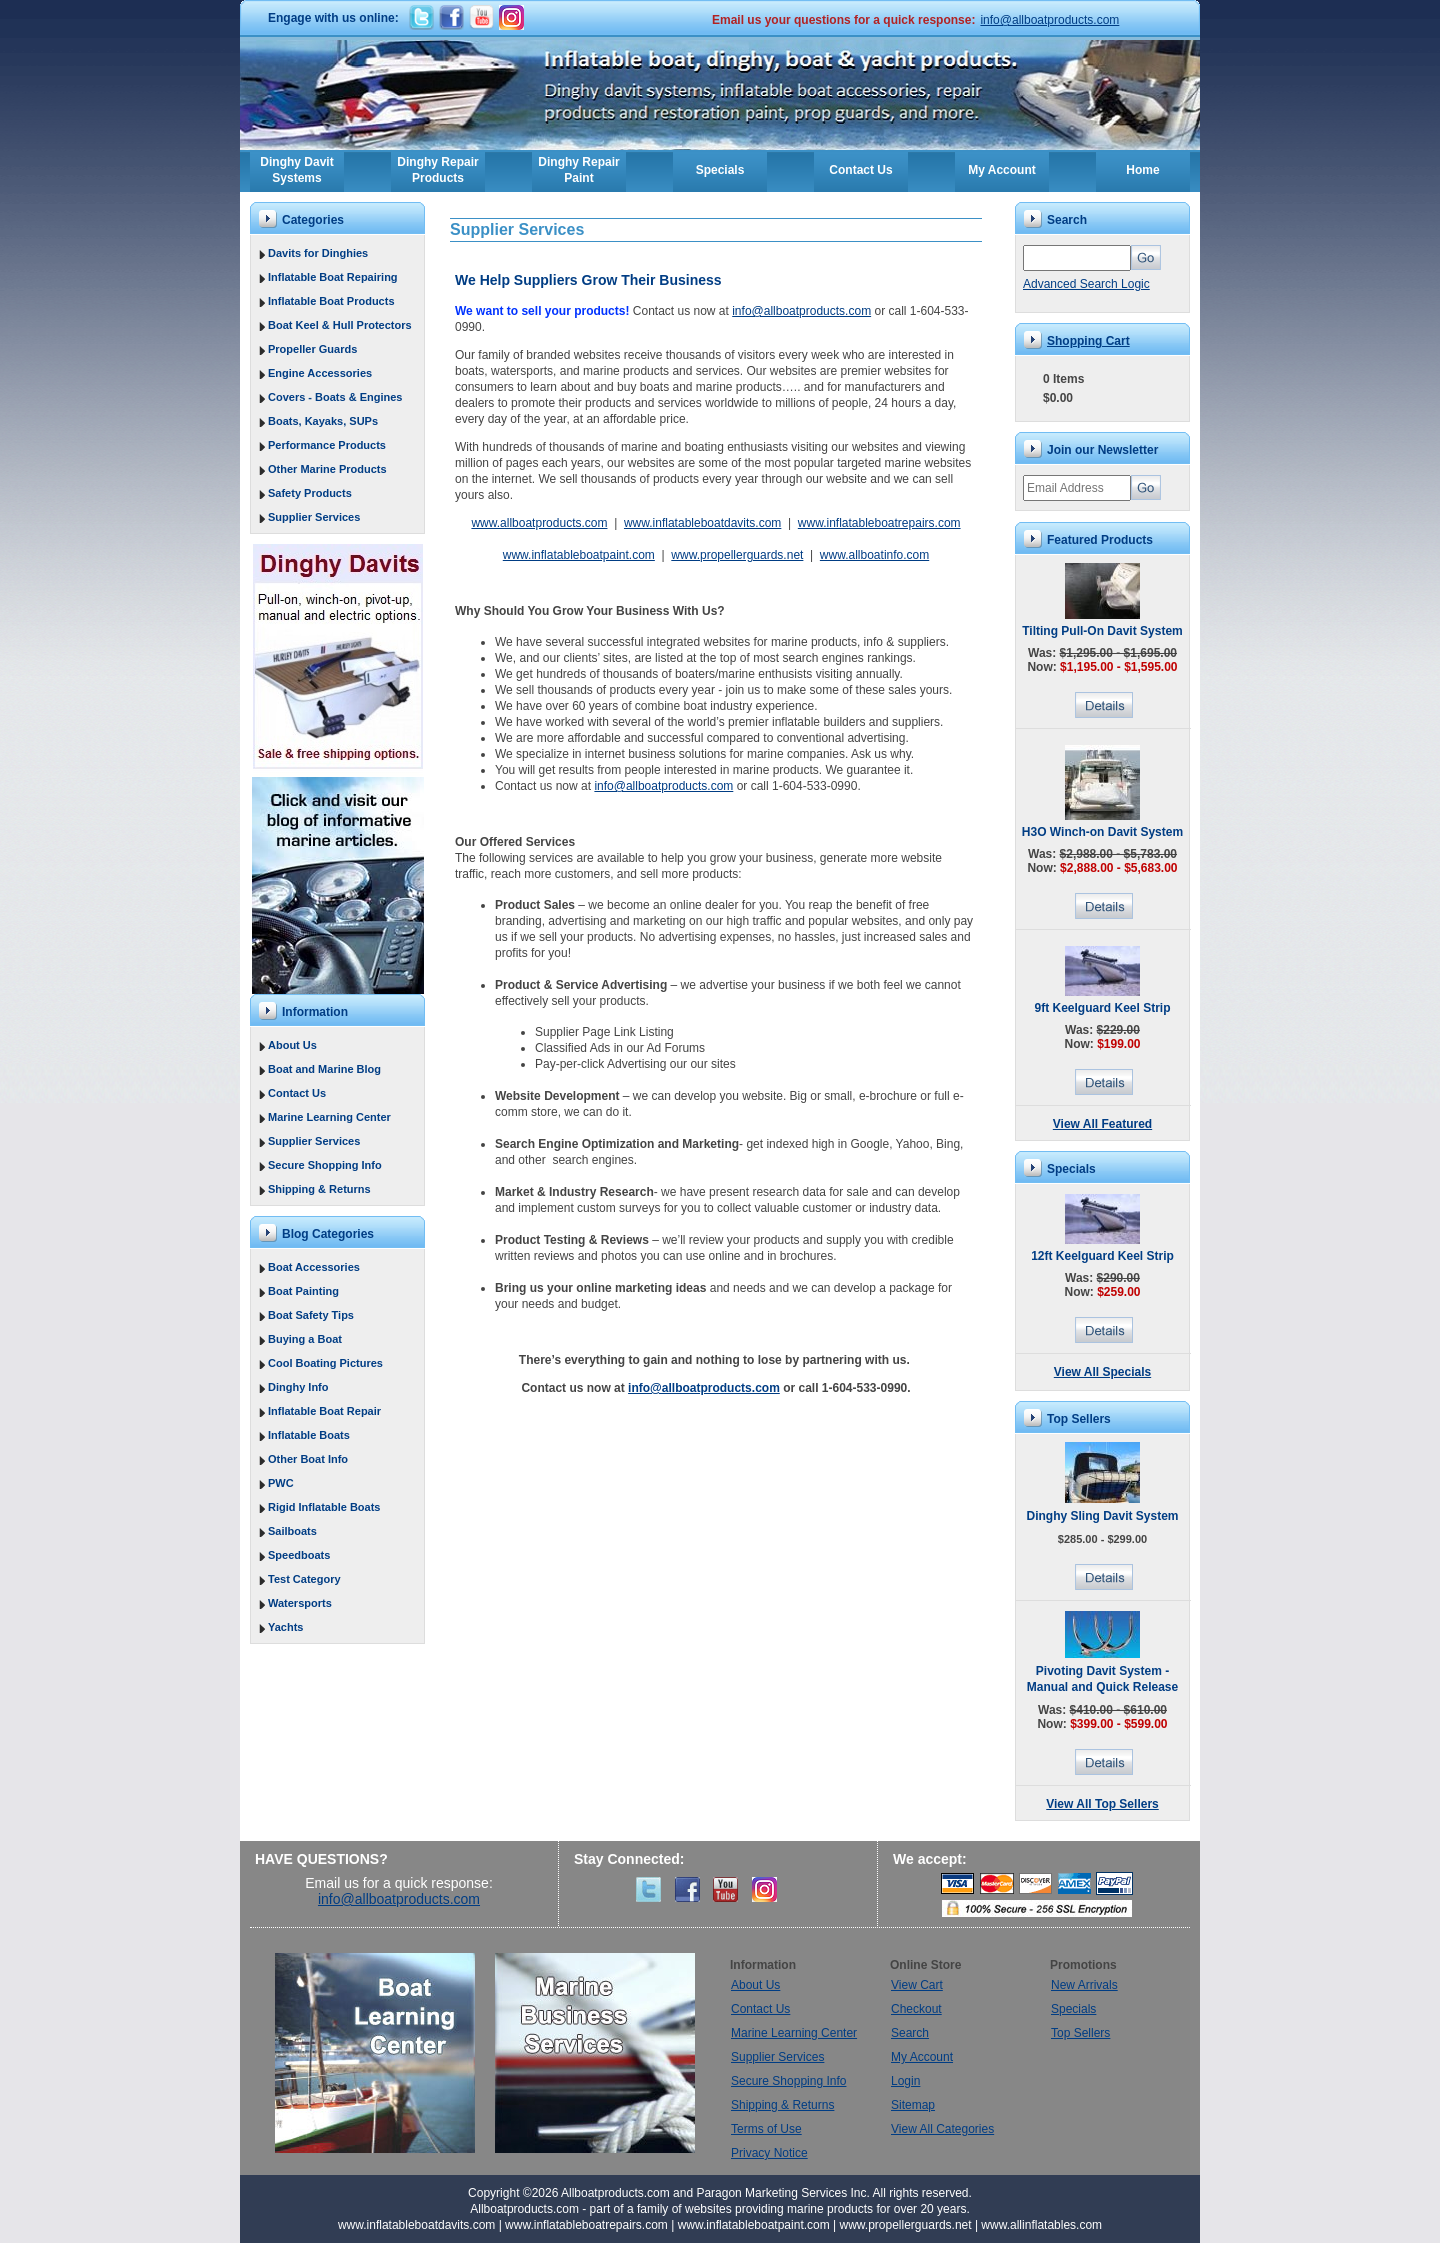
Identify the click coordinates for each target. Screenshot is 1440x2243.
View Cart (917, 1985)
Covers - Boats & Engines (335, 397)
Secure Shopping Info (325, 1165)
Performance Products (327, 445)
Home (1142, 170)
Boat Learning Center (385, 2053)
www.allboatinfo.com (874, 555)
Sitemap (913, 2105)
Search (910, 2033)
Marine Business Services (595, 2053)
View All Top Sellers (1102, 1804)
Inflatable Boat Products (331, 301)
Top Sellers (1080, 2033)
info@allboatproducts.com (1049, 20)
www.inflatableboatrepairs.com (879, 523)
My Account (1002, 170)
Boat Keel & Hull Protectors (340, 325)
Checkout (916, 2009)
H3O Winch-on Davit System (1102, 832)
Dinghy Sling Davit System (1102, 1516)
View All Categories (942, 2129)
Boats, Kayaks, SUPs (323, 421)
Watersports (300, 1603)
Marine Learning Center (329, 1117)
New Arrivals (1084, 1985)
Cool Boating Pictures (325, 1363)
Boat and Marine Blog (324, 1069)
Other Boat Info (308, 1459)
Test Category (304, 1579)
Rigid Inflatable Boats (324, 1507)
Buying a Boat (305, 1339)
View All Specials (1102, 1372)
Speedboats (299, 1555)
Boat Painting (303, 1291)
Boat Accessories (314, 1267)
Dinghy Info (298, 1387)
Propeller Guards (312, 349)
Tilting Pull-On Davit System (1102, 631)
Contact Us (860, 170)
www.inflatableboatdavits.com (702, 523)
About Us (292, 1045)
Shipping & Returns (319, 1189)
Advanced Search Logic (1086, 284)
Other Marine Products (327, 469)
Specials (720, 170)
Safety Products (310, 493)
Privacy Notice (769, 2153)
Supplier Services (314, 517)
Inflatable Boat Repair (324, 1411)
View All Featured (1102, 1124)
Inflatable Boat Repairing (333, 277)
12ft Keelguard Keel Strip (1102, 1256)
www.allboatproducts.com (539, 523)
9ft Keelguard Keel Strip (1102, 1008)
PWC (281, 1483)
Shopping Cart (1088, 341)
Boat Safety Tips (311, 1315)
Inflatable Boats (309, 1435)
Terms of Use (766, 2129)
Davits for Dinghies (318, 253)
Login (905, 2081)
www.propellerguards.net (737, 555)
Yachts (285, 1627)
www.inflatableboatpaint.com (579, 555)
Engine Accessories (320, 373)
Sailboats (292, 1531)
